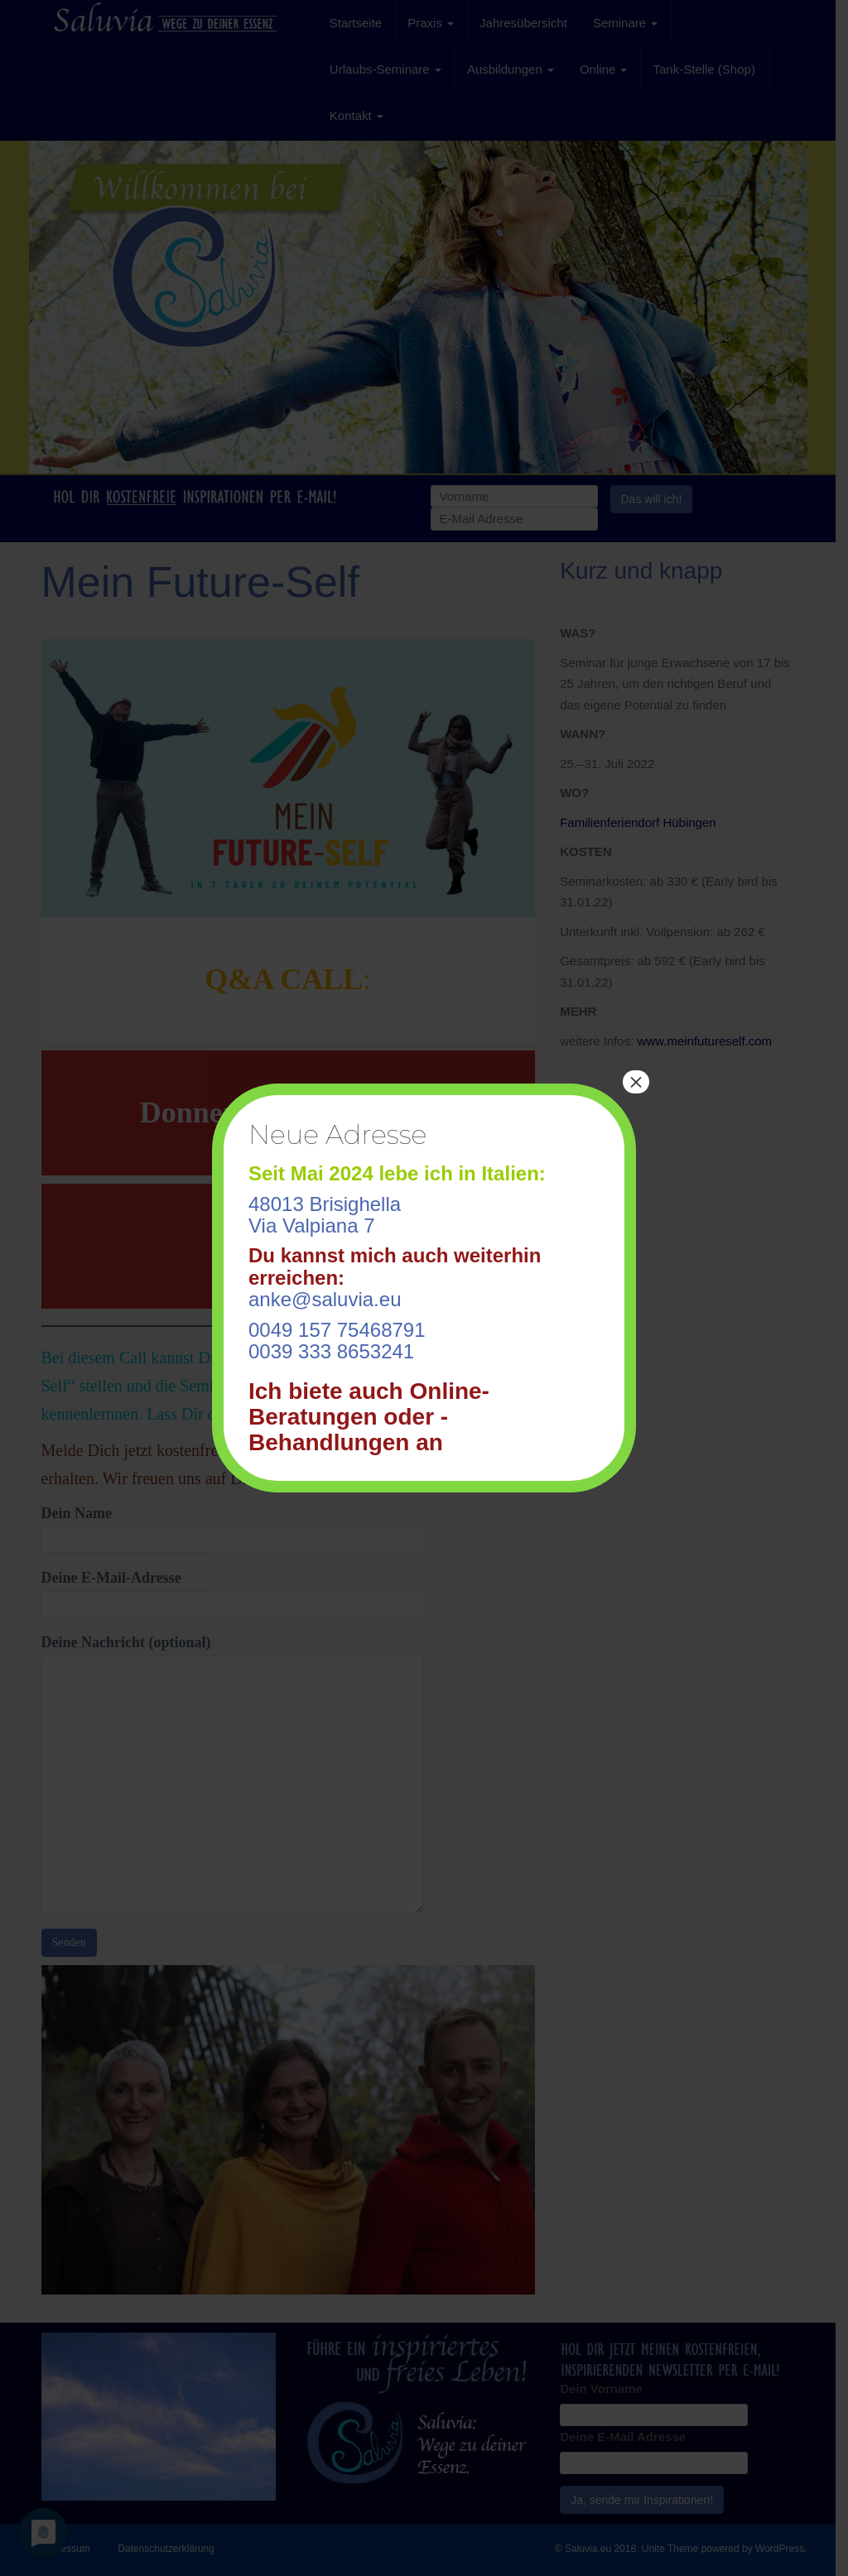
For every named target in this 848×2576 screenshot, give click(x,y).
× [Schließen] (636, 1081)
